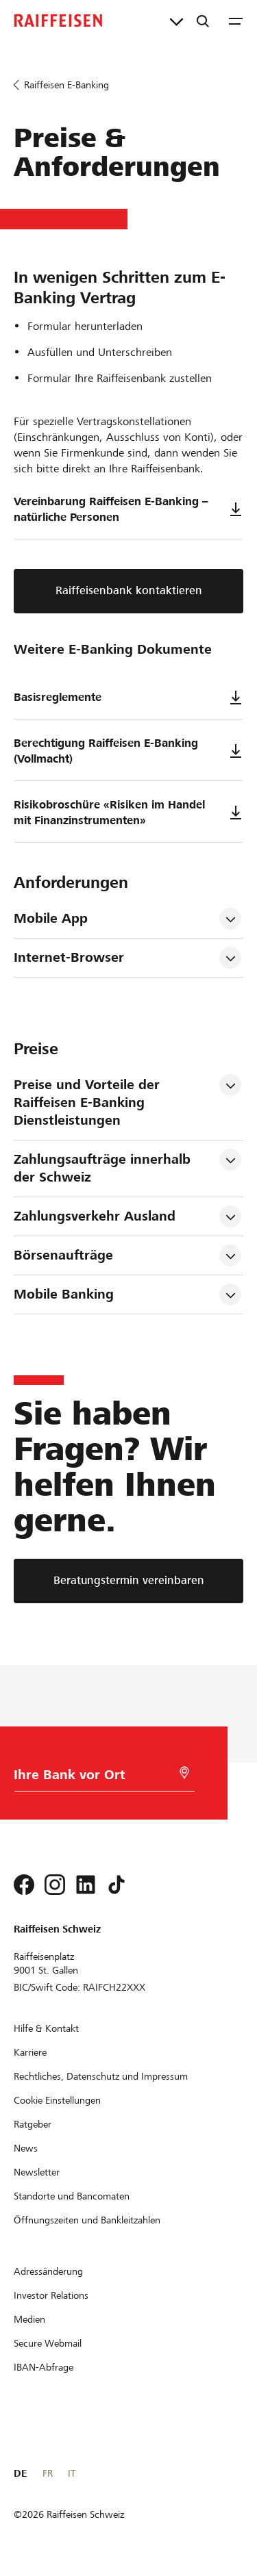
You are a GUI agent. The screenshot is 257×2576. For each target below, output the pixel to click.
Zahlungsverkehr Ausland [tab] (94, 1216)
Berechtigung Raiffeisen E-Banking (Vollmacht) (128, 751)
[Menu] (236, 20)
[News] (26, 2148)
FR (47, 2473)
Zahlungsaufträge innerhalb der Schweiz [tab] (104, 1168)
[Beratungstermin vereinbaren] (128, 1581)
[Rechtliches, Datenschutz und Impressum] (101, 2076)
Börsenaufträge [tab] (63, 1255)
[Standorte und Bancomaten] (72, 2196)
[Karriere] (30, 2052)
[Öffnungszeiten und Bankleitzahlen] (87, 2220)
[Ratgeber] (32, 2124)
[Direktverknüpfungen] (176, 20)
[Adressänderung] (48, 2271)
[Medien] (29, 2319)
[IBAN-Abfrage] (43, 2367)
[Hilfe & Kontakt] (46, 2028)
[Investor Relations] (51, 2295)
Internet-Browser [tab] (69, 957)
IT (71, 2473)
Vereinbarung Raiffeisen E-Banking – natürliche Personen (128, 509)
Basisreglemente (128, 697)
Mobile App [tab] (51, 918)
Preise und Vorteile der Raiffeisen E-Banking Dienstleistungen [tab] (89, 1102)
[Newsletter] (37, 2172)
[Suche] (203, 20)
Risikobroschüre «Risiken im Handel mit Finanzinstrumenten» (128, 812)
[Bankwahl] (99, 1778)
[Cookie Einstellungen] (57, 2100)
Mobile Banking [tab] (64, 1294)
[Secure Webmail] (48, 2343)
